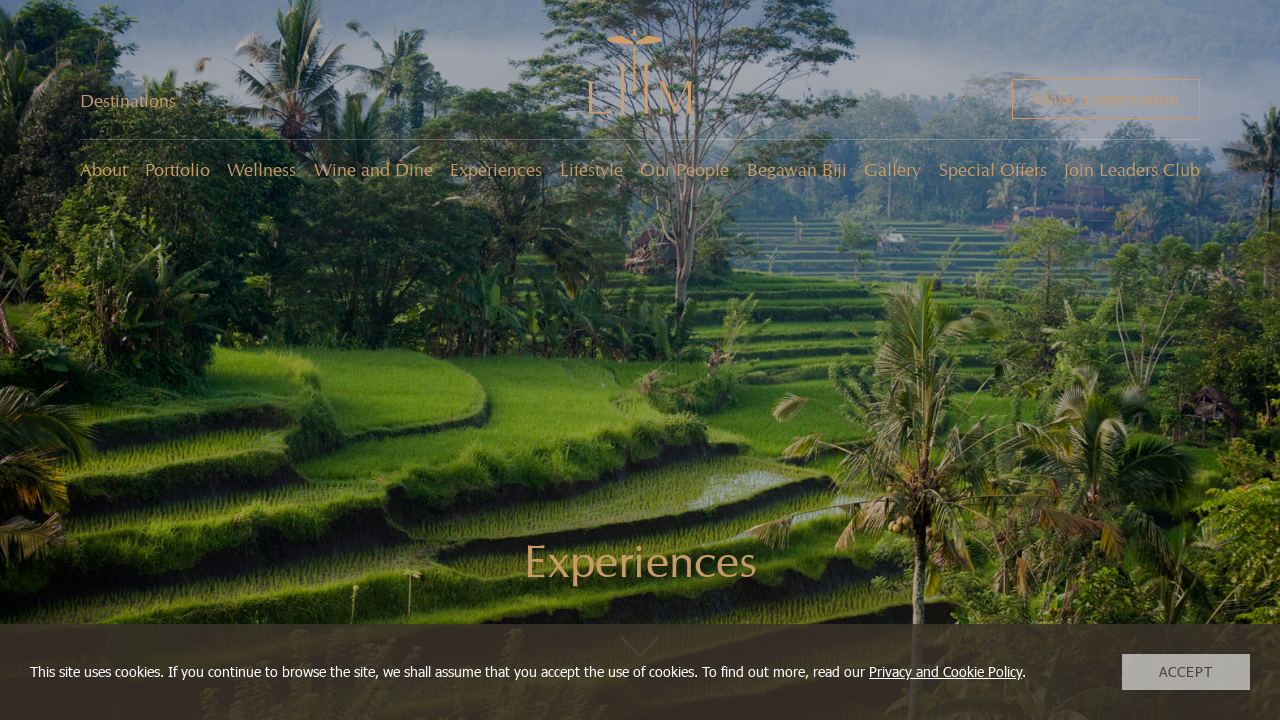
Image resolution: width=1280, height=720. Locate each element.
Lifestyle (591, 170)
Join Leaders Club (1132, 170)
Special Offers (993, 170)
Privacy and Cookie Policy (945, 671)
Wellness (261, 170)
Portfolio (177, 170)
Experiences (496, 170)
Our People (684, 170)
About (103, 170)
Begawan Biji (797, 170)
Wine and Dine (373, 170)
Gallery (892, 170)
